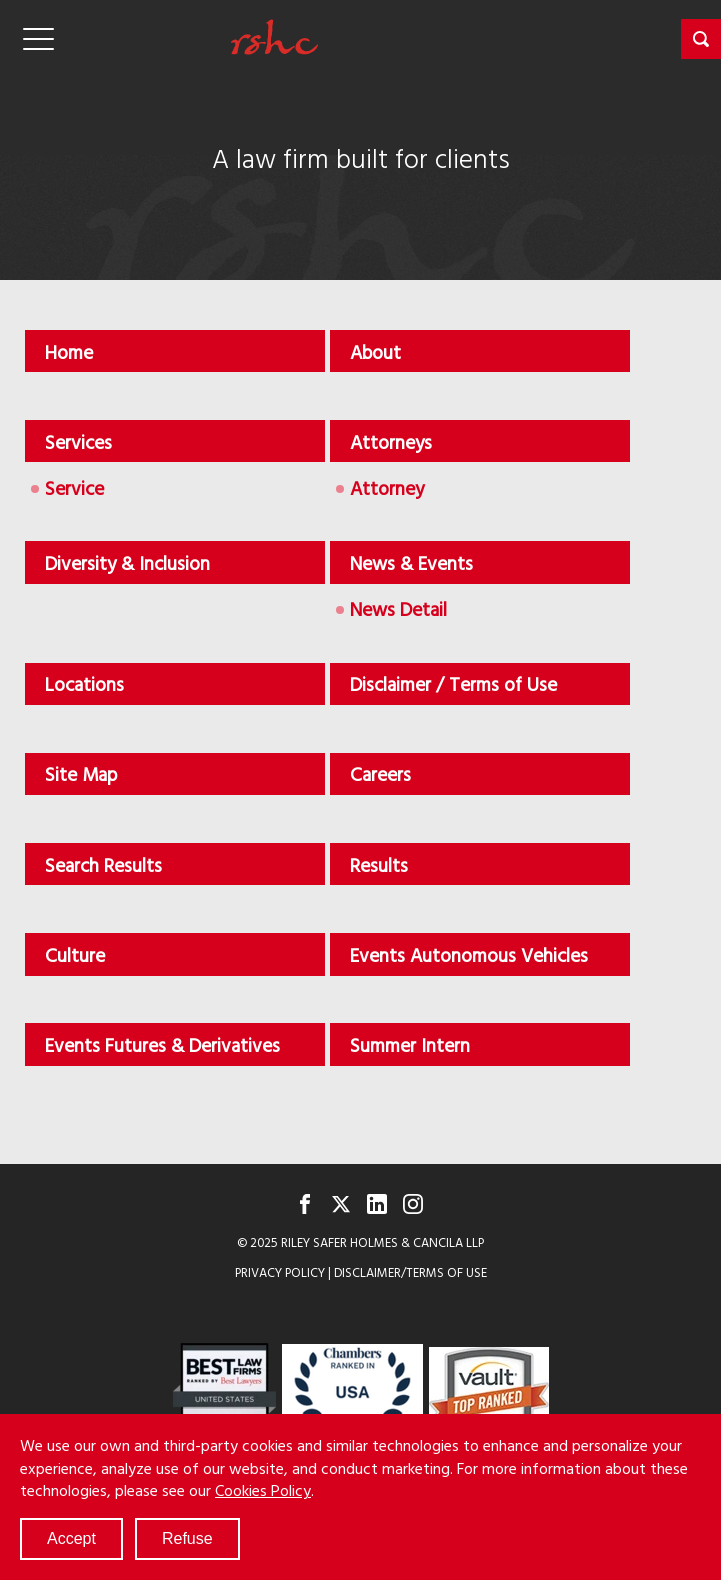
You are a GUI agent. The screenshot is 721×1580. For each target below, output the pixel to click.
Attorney (387, 487)
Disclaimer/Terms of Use (410, 1272)
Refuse (187, 1538)
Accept (71, 1538)
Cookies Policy (263, 1490)
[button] (701, 39)
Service (74, 487)
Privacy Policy (280, 1272)
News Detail (398, 608)
